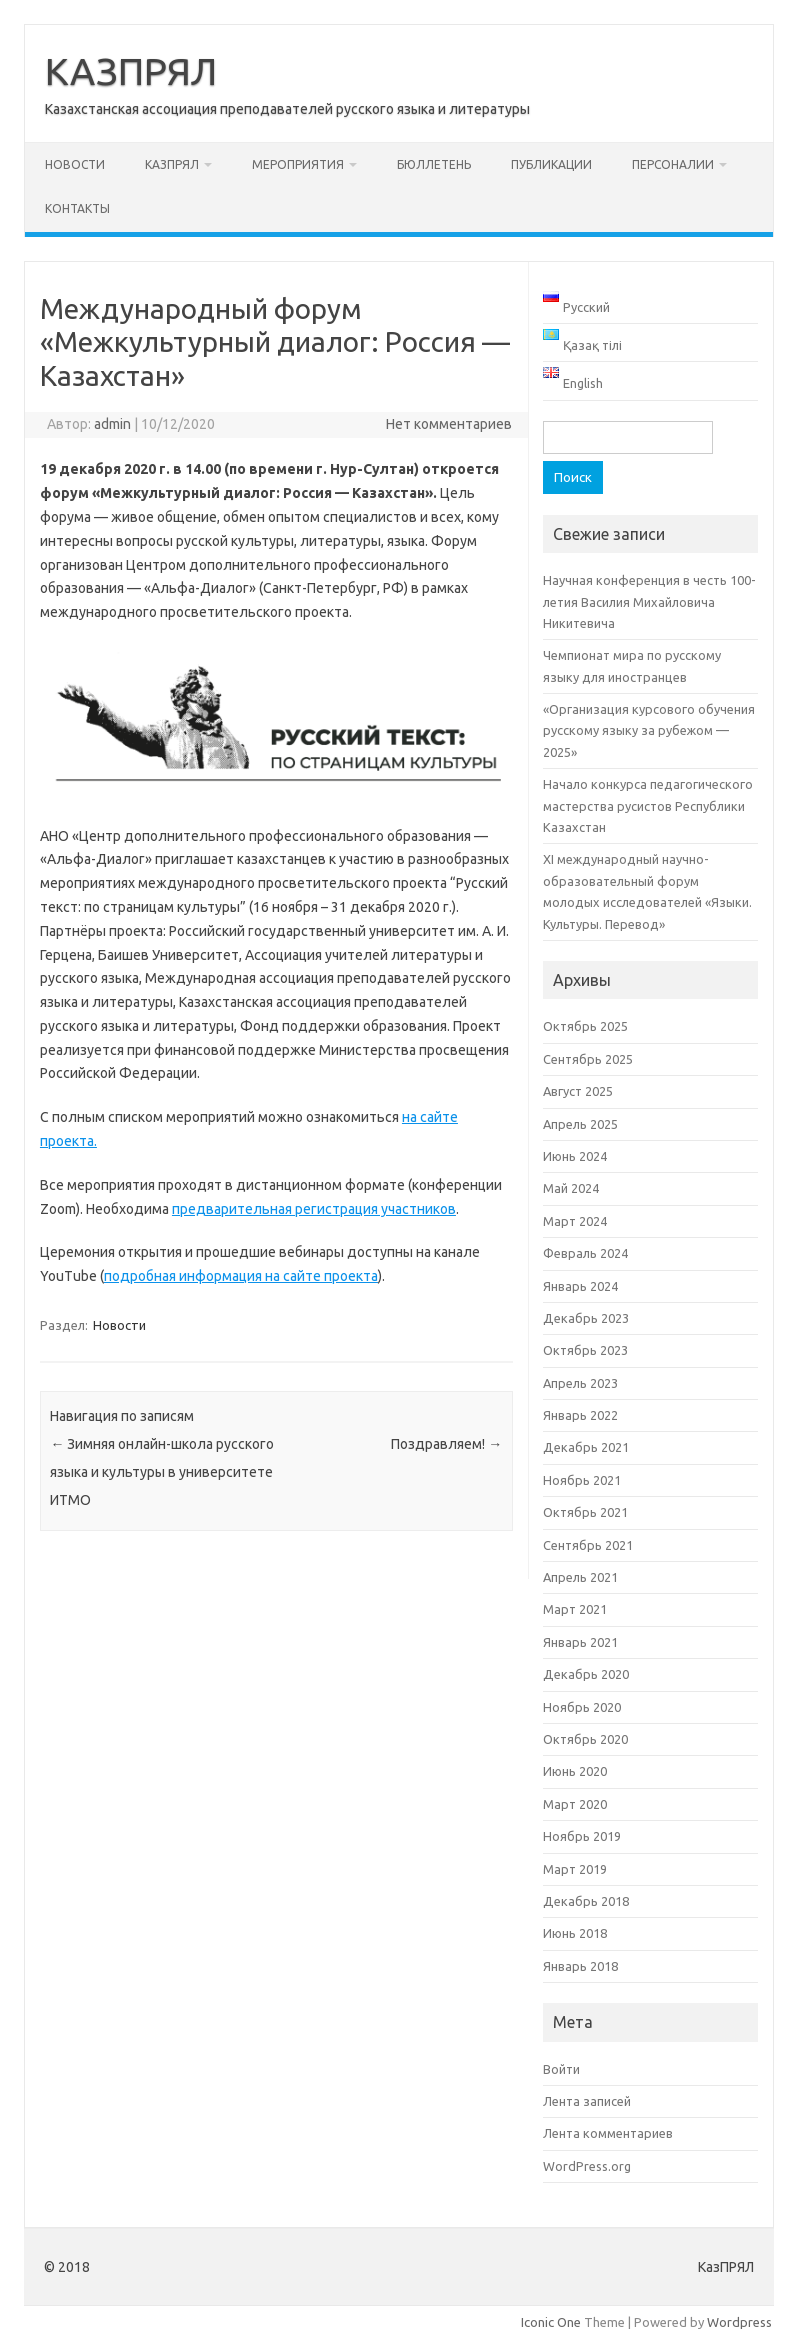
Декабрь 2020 (586, 1674)
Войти (561, 2069)
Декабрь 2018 (586, 1901)
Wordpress (739, 2322)
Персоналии (673, 164)
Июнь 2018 (575, 1933)
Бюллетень (434, 164)
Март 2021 (575, 1609)
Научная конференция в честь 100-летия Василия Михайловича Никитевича (649, 601)
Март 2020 (575, 1804)
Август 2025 (578, 1091)
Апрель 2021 (580, 1577)
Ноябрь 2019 (582, 1836)
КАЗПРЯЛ (131, 71)
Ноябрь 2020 (582, 1707)
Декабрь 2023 (586, 1318)
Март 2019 (575, 1869)
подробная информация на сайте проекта (241, 1276)
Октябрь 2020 (585, 1739)
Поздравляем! (446, 1444)
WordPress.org (587, 2166)
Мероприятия (298, 164)
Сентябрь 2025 (588, 1059)
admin (112, 424)
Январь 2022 (580, 1415)
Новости (75, 164)
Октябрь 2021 (585, 1512)
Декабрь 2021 (586, 1447)
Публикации (551, 164)
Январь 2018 (580, 1966)
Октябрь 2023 (585, 1350)
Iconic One (551, 2322)
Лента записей (587, 2101)
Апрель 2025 (580, 1124)
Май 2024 (571, 1188)
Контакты (77, 208)
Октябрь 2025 (585, 1026)
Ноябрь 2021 (582, 1480)
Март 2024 (575, 1221)
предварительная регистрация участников (314, 1209)
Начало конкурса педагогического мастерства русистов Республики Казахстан (648, 805)
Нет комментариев (449, 424)
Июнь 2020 (575, 1771)
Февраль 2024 (585, 1253)
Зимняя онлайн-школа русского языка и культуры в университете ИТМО (162, 1472)
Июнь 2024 (575, 1156)
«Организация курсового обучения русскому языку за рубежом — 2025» (649, 730)
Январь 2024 (580, 1286)
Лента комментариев (608, 2133)
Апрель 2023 (580, 1383)
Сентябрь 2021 (588, 1545)
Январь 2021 (580, 1642)
